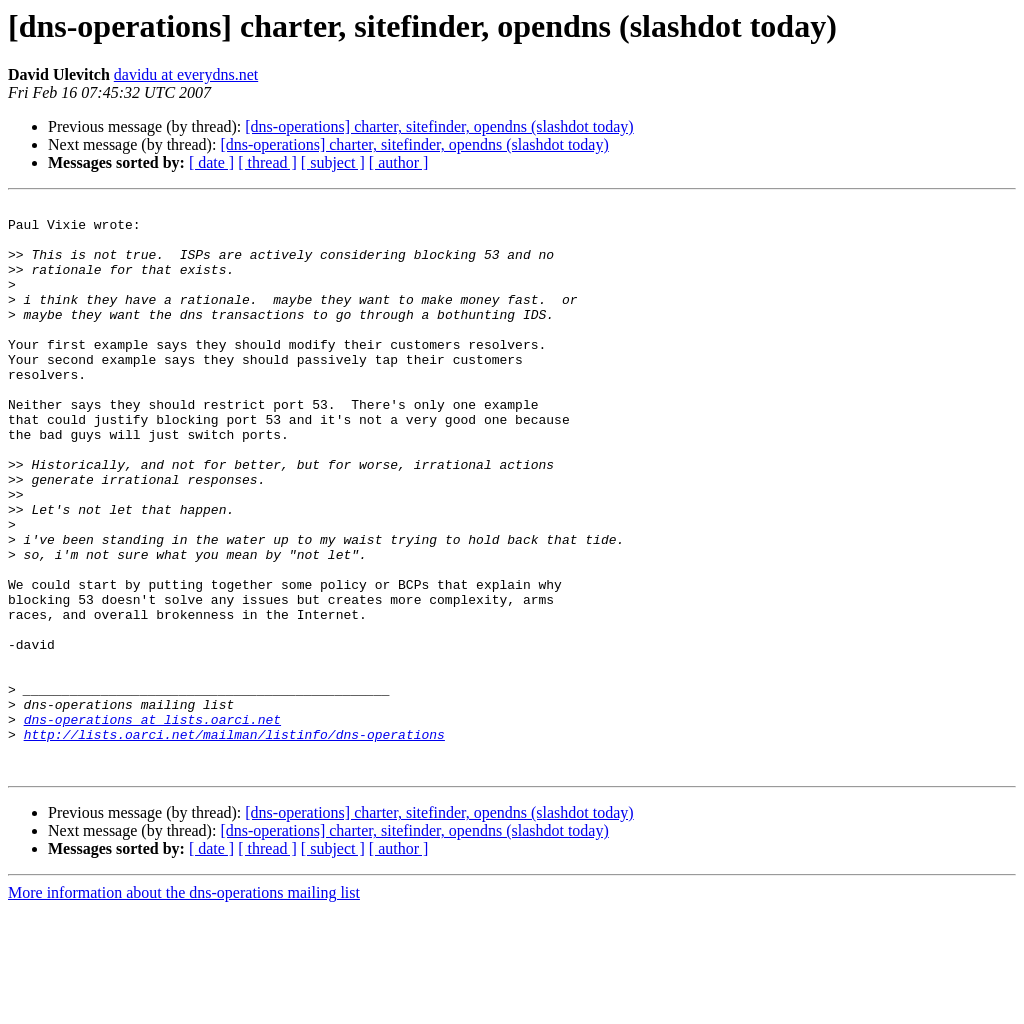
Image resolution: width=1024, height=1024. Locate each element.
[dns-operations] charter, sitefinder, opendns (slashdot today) (439, 126)
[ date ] (211, 162)
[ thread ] (267, 162)
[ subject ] (333, 162)
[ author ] (399, 162)
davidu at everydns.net (186, 74)
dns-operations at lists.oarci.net (152, 824)
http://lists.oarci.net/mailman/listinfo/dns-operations (234, 842)
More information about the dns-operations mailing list (184, 1006)
